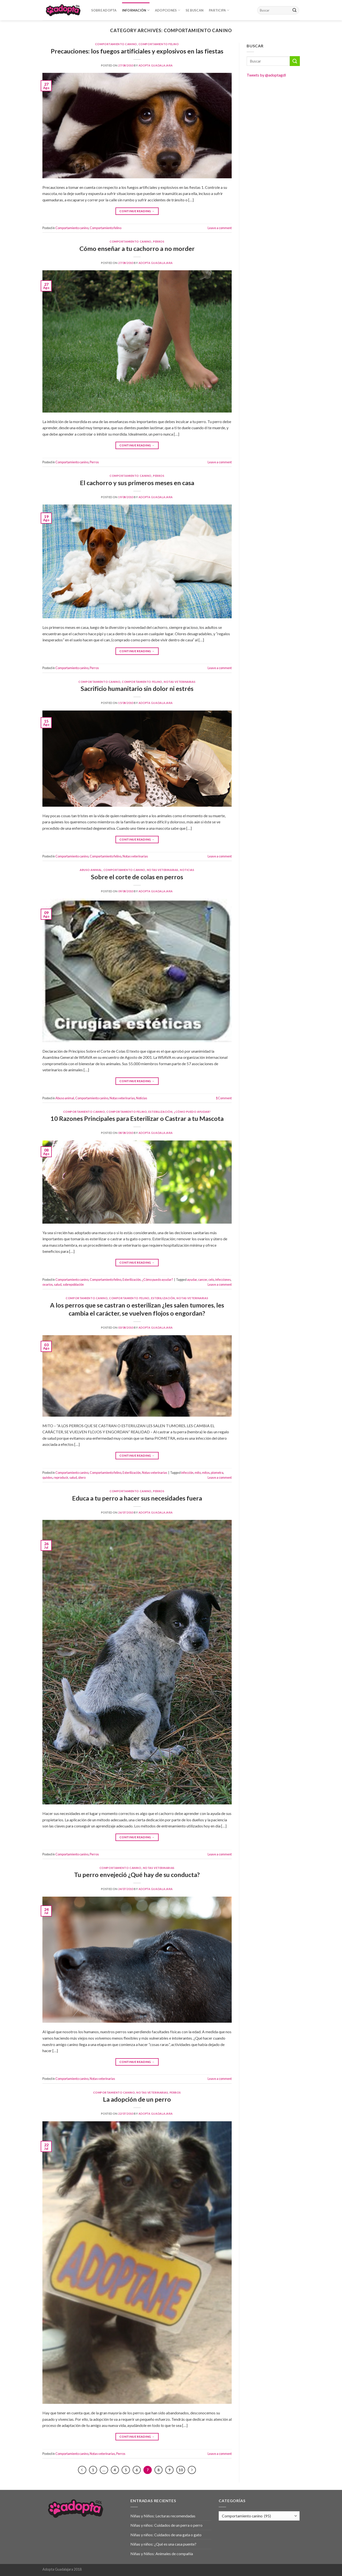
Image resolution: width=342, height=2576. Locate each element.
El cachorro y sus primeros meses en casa (137, 482)
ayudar (192, 1280)
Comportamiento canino (116, 44)
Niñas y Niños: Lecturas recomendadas (162, 2515)
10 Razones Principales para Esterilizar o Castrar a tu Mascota (137, 1118)
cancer (202, 1280)
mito (198, 1473)
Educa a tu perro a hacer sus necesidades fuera (137, 1498)
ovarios (47, 1284)
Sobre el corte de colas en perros (137, 876)
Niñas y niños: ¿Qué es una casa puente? (163, 2544)
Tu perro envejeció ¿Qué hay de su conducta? (137, 1874)
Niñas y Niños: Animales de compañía (161, 2553)
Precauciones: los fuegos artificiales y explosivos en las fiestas (137, 51)
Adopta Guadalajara (156, 65)
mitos (206, 1473)
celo (211, 1280)
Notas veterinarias (179, 681)
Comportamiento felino (159, 44)
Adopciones (167, 10)
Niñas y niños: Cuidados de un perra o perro (166, 2525)
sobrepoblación (73, 1284)
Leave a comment (220, 228)
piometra (217, 1473)
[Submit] (294, 10)
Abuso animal (91, 869)
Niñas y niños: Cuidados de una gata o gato (166, 2534)
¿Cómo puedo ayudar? (192, 1111)
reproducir (61, 1477)
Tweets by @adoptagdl (266, 75)
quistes (47, 1477)
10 (180, 2470)
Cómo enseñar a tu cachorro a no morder (137, 248)
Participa (219, 10)
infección (187, 1473)
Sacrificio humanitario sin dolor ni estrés (137, 688)
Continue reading (137, 211)
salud (58, 1284)
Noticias (187, 869)
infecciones (223, 1280)
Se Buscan (194, 10)
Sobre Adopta (104, 10)
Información (136, 10)
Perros (158, 241)
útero (82, 1477)
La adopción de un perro (137, 2099)
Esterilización (160, 1111)
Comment (224, 1098)
